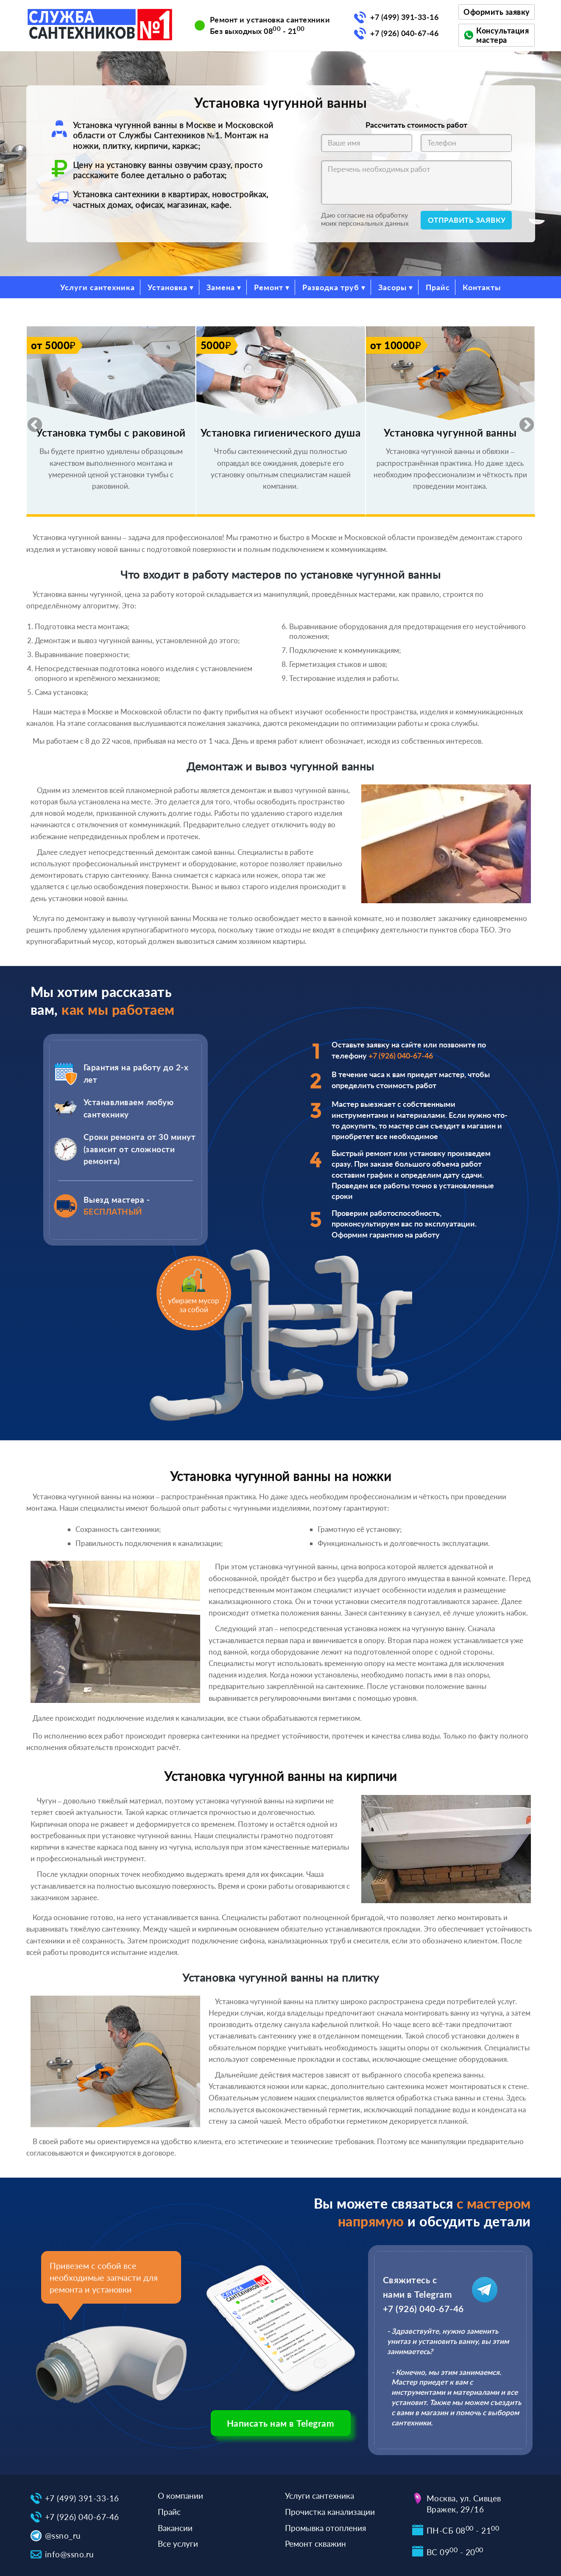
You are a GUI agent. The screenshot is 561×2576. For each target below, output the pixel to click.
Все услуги (178, 2543)
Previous (30, 421)
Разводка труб (330, 287)
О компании (180, 2495)
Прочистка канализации (330, 2512)
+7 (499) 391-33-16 (404, 17)
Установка (167, 287)
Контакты (482, 287)
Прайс (438, 287)
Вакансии (175, 2528)
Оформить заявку (496, 12)
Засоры (392, 287)
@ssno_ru (63, 2535)
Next (522, 421)
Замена (221, 287)
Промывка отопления (325, 2528)
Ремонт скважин (315, 2543)
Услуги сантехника (97, 287)
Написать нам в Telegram (281, 2423)
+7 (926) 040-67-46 (404, 33)
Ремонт (268, 287)
